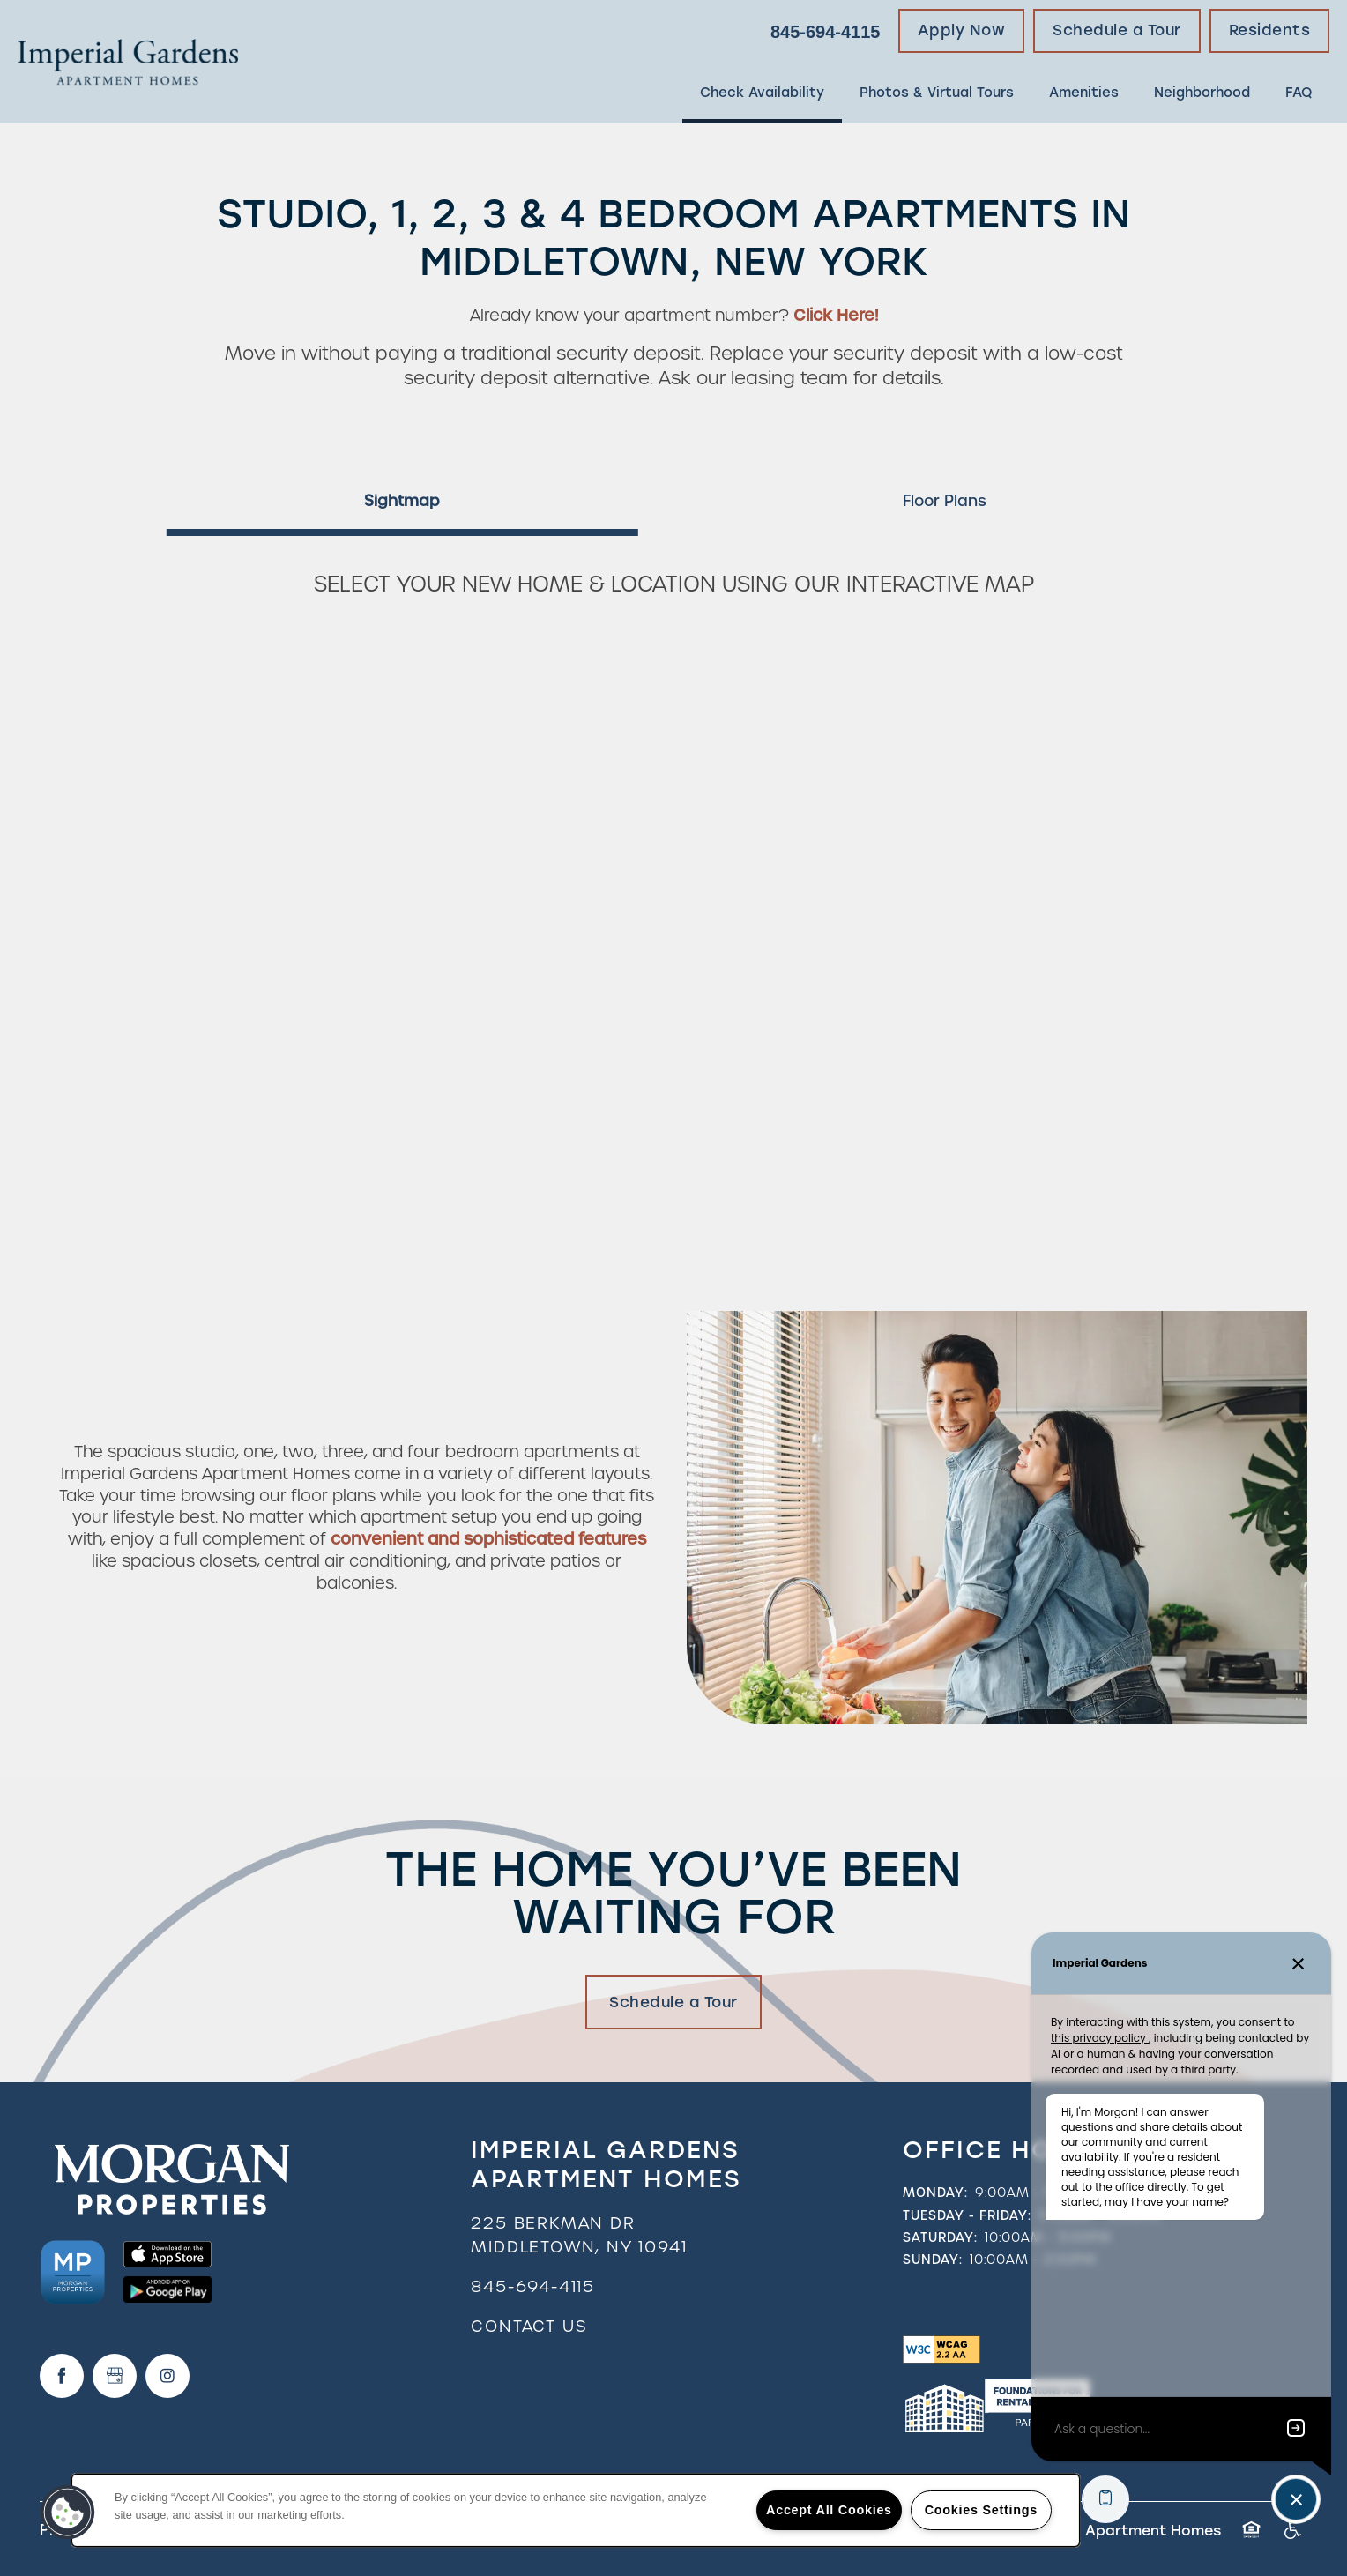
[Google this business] (115, 2376)
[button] (961, 31)
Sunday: (933, 2259)
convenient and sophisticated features (488, 1539)
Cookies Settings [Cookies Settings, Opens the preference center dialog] (981, 2510)
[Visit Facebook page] (62, 2376)
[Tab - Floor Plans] (944, 501)
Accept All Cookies (829, 2510)
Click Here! (835, 315)
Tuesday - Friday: (967, 2215)
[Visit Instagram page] (167, 2376)
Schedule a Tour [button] (673, 2002)
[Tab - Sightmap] (402, 501)
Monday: (935, 2192)
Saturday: (940, 2237)
